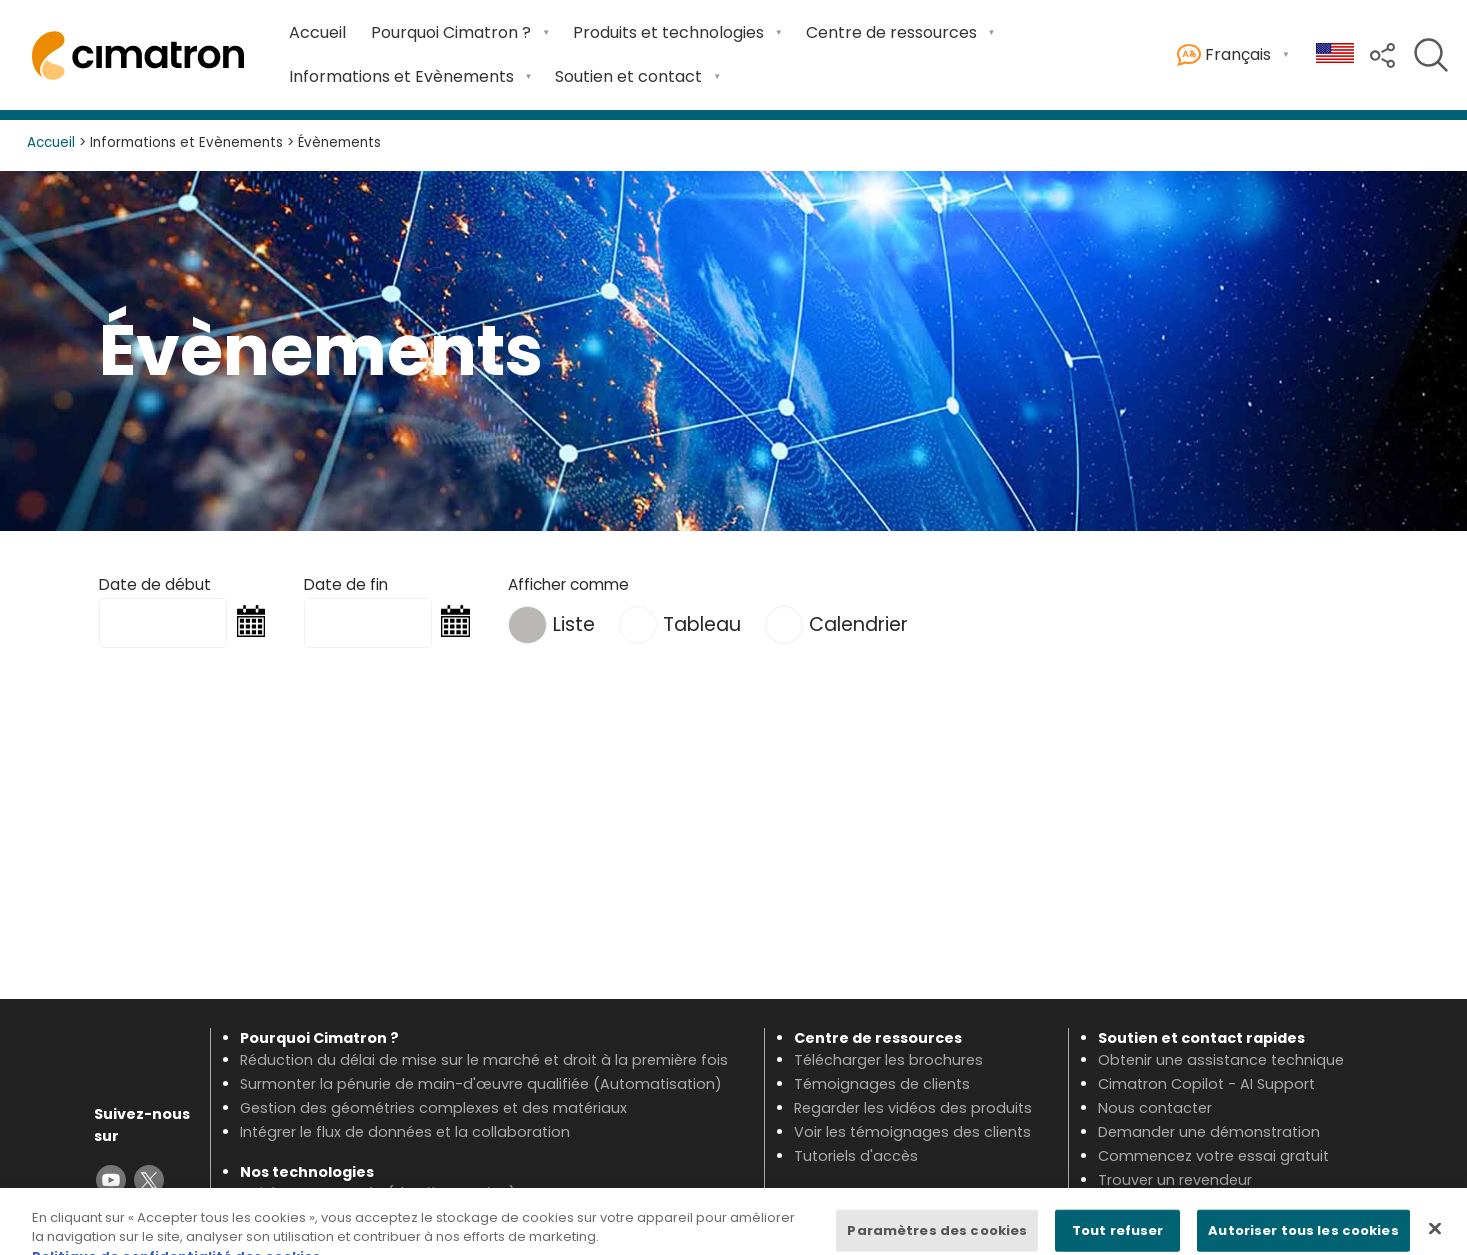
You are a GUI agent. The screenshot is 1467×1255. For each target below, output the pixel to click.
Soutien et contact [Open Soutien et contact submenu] (628, 76)
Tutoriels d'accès (856, 1156)
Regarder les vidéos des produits (913, 1108)
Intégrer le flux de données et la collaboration (405, 1132)
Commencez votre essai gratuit (1213, 1156)
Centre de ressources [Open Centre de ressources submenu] (891, 32)
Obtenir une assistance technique (1221, 1060)
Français (1224, 55)
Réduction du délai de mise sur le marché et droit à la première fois (484, 1060)
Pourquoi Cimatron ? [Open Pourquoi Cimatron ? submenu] (451, 32)
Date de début (155, 584)
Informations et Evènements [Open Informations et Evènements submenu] (401, 76)
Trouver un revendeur (1175, 1180)
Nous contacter (1155, 1108)
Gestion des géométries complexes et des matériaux (433, 1108)
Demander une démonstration (1209, 1132)
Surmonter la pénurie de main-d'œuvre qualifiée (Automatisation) (481, 1084)
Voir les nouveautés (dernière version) (378, 1193)
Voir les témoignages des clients (912, 1132)
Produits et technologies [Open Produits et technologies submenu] (668, 32)
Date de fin (346, 584)
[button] (1382, 53)
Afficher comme (568, 584)
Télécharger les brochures (888, 1060)
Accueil (317, 32)
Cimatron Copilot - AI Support (1206, 1084)
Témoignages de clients (882, 1084)
